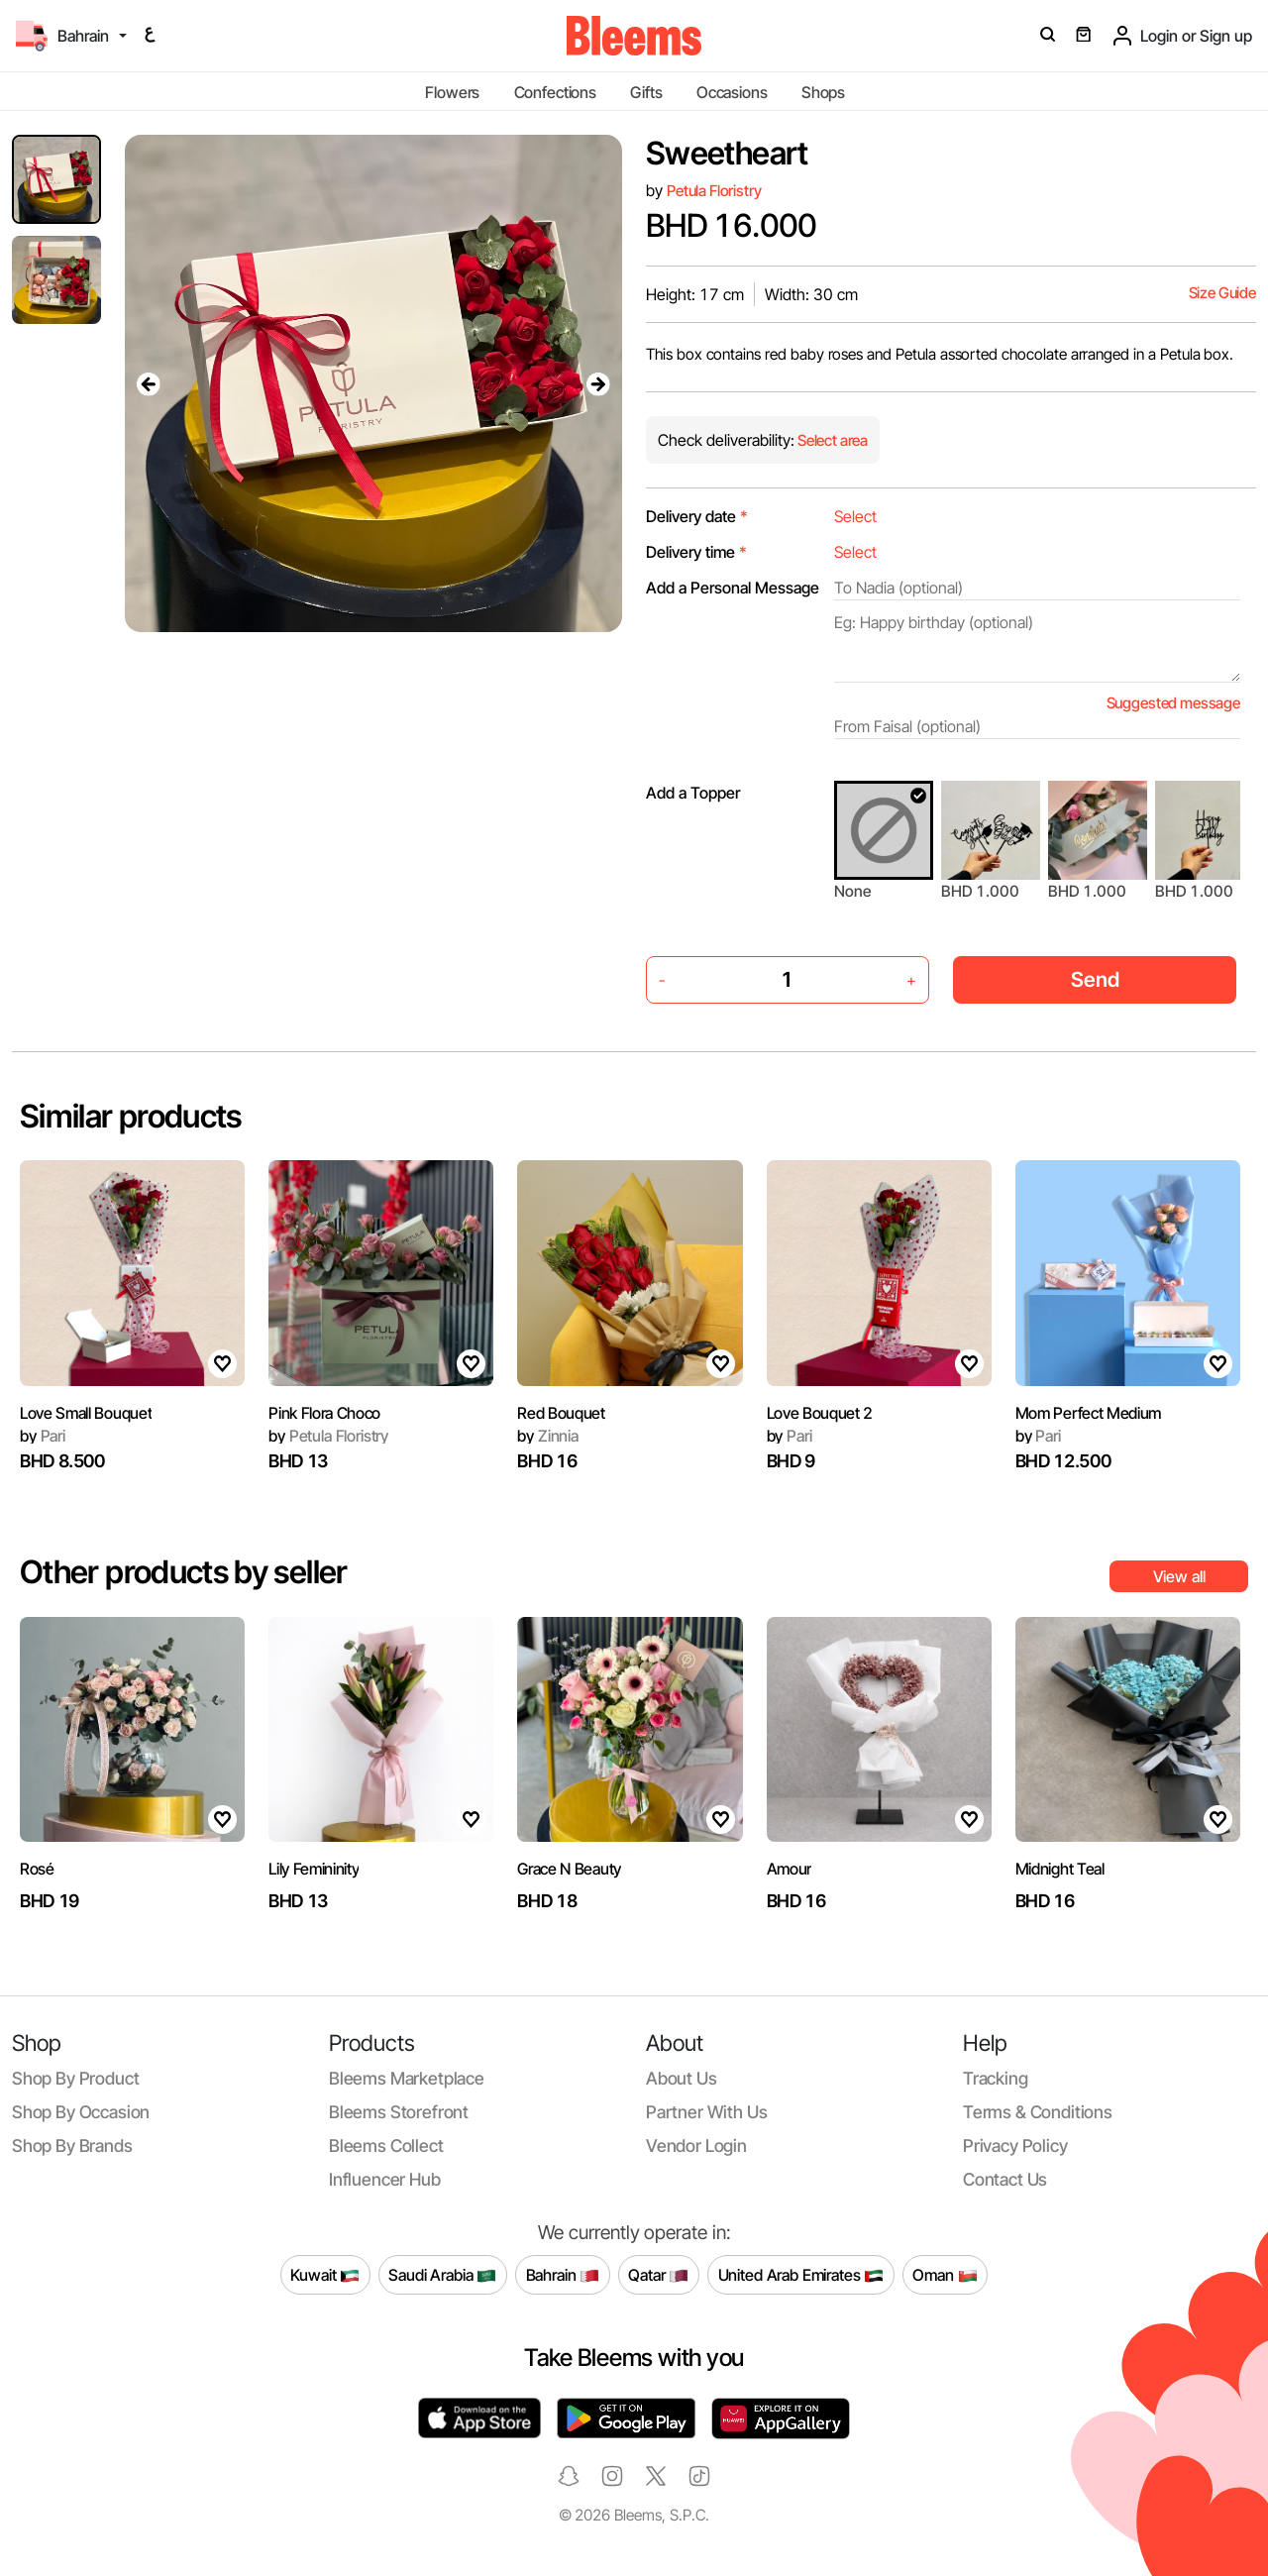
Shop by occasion (81, 2111)
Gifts (646, 92)
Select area (831, 440)
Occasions (732, 92)
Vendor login (696, 2145)
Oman (944, 2275)
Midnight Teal (1060, 1868)
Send (1095, 979)
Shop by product (75, 2078)
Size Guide (1222, 292)
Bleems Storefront (399, 2111)
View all (1179, 1576)
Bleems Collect (386, 2145)
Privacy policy (1015, 2145)
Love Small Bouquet (86, 1413)
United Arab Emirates (801, 2275)
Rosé (37, 1868)
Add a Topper (693, 793)
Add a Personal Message (732, 587)
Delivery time (696, 552)
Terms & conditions (1037, 2111)
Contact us (1005, 2179)
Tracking (995, 2078)
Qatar (658, 2275)
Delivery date (697, 516)
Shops (823, 92)
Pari (42, 1436)
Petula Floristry (714, 190)
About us (681, 2078)
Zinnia (548, 1436)
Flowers (452, 92)
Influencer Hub (385, 2179)
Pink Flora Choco (324, 1413)
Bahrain (563, 2275)
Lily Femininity (313, 1868)
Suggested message (1173, 703)
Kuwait (325, 2275)
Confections (555, 92)
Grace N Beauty (569, 1868)
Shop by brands (72, 2145)
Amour (789, 1868)
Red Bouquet (560, 1413)
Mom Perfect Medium (1088, 1413)
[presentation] (148, 383)
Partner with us (706, 2111)
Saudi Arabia (442, 2275)
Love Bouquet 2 (820, 1413)
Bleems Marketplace (406, 2078)
